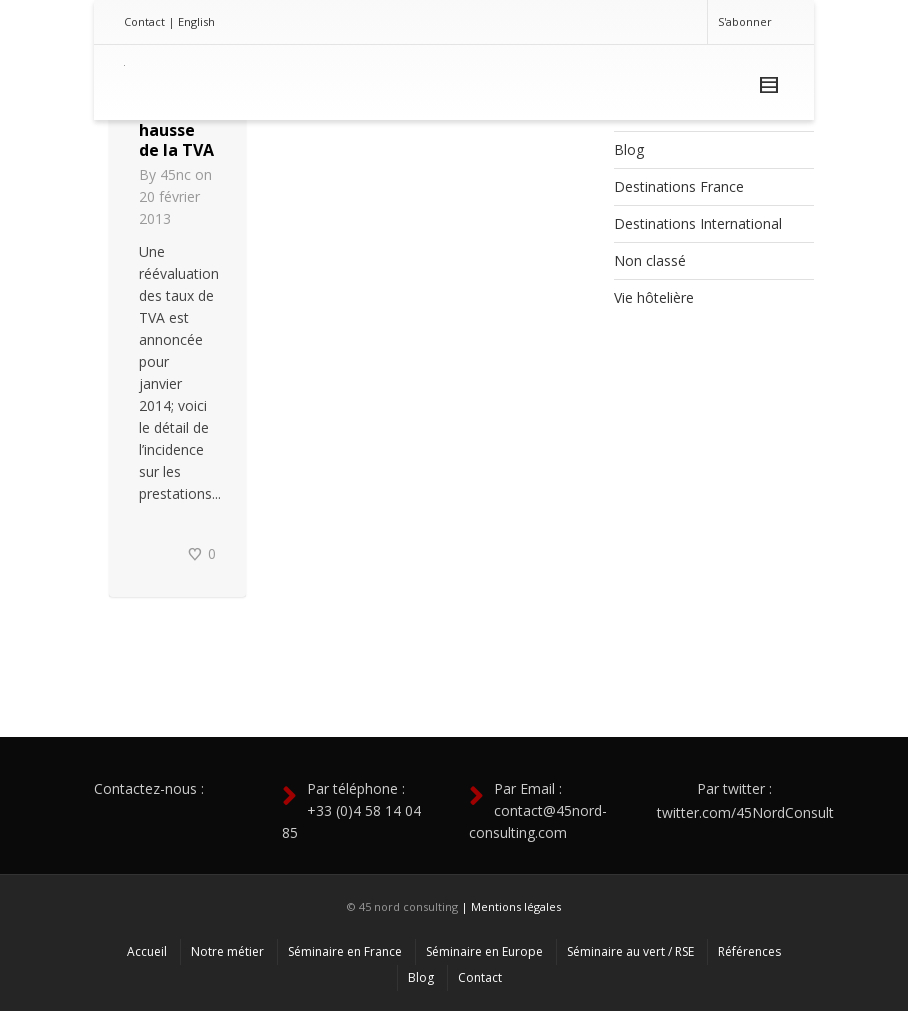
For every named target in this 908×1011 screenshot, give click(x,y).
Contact (144, 21)
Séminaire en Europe (484, 951)
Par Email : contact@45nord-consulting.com (538, 810)
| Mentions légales (511, 906)
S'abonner (745, 21)
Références (749, 951)
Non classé (650, 260)
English (196, 21)
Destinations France (679, 186)
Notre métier (227, 951)
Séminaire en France (345, 951)
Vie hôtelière (654, 297)
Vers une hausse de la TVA (176, 130)
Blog (629, 149)
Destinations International (698, 223)
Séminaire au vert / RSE (630, 951)
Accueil (147, 951)
